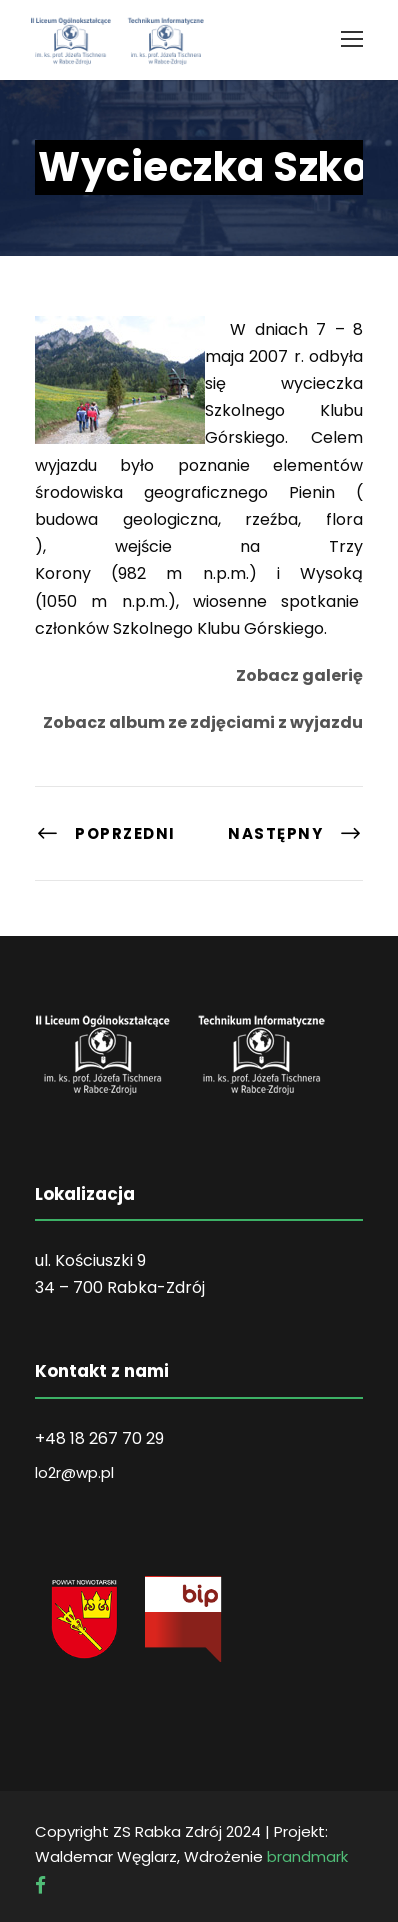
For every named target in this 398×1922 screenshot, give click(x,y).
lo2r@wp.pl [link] (74, 1472)
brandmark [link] (307, 1856)
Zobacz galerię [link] (299, 675)
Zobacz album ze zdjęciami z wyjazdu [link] (203, 722)
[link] (352, 39)
